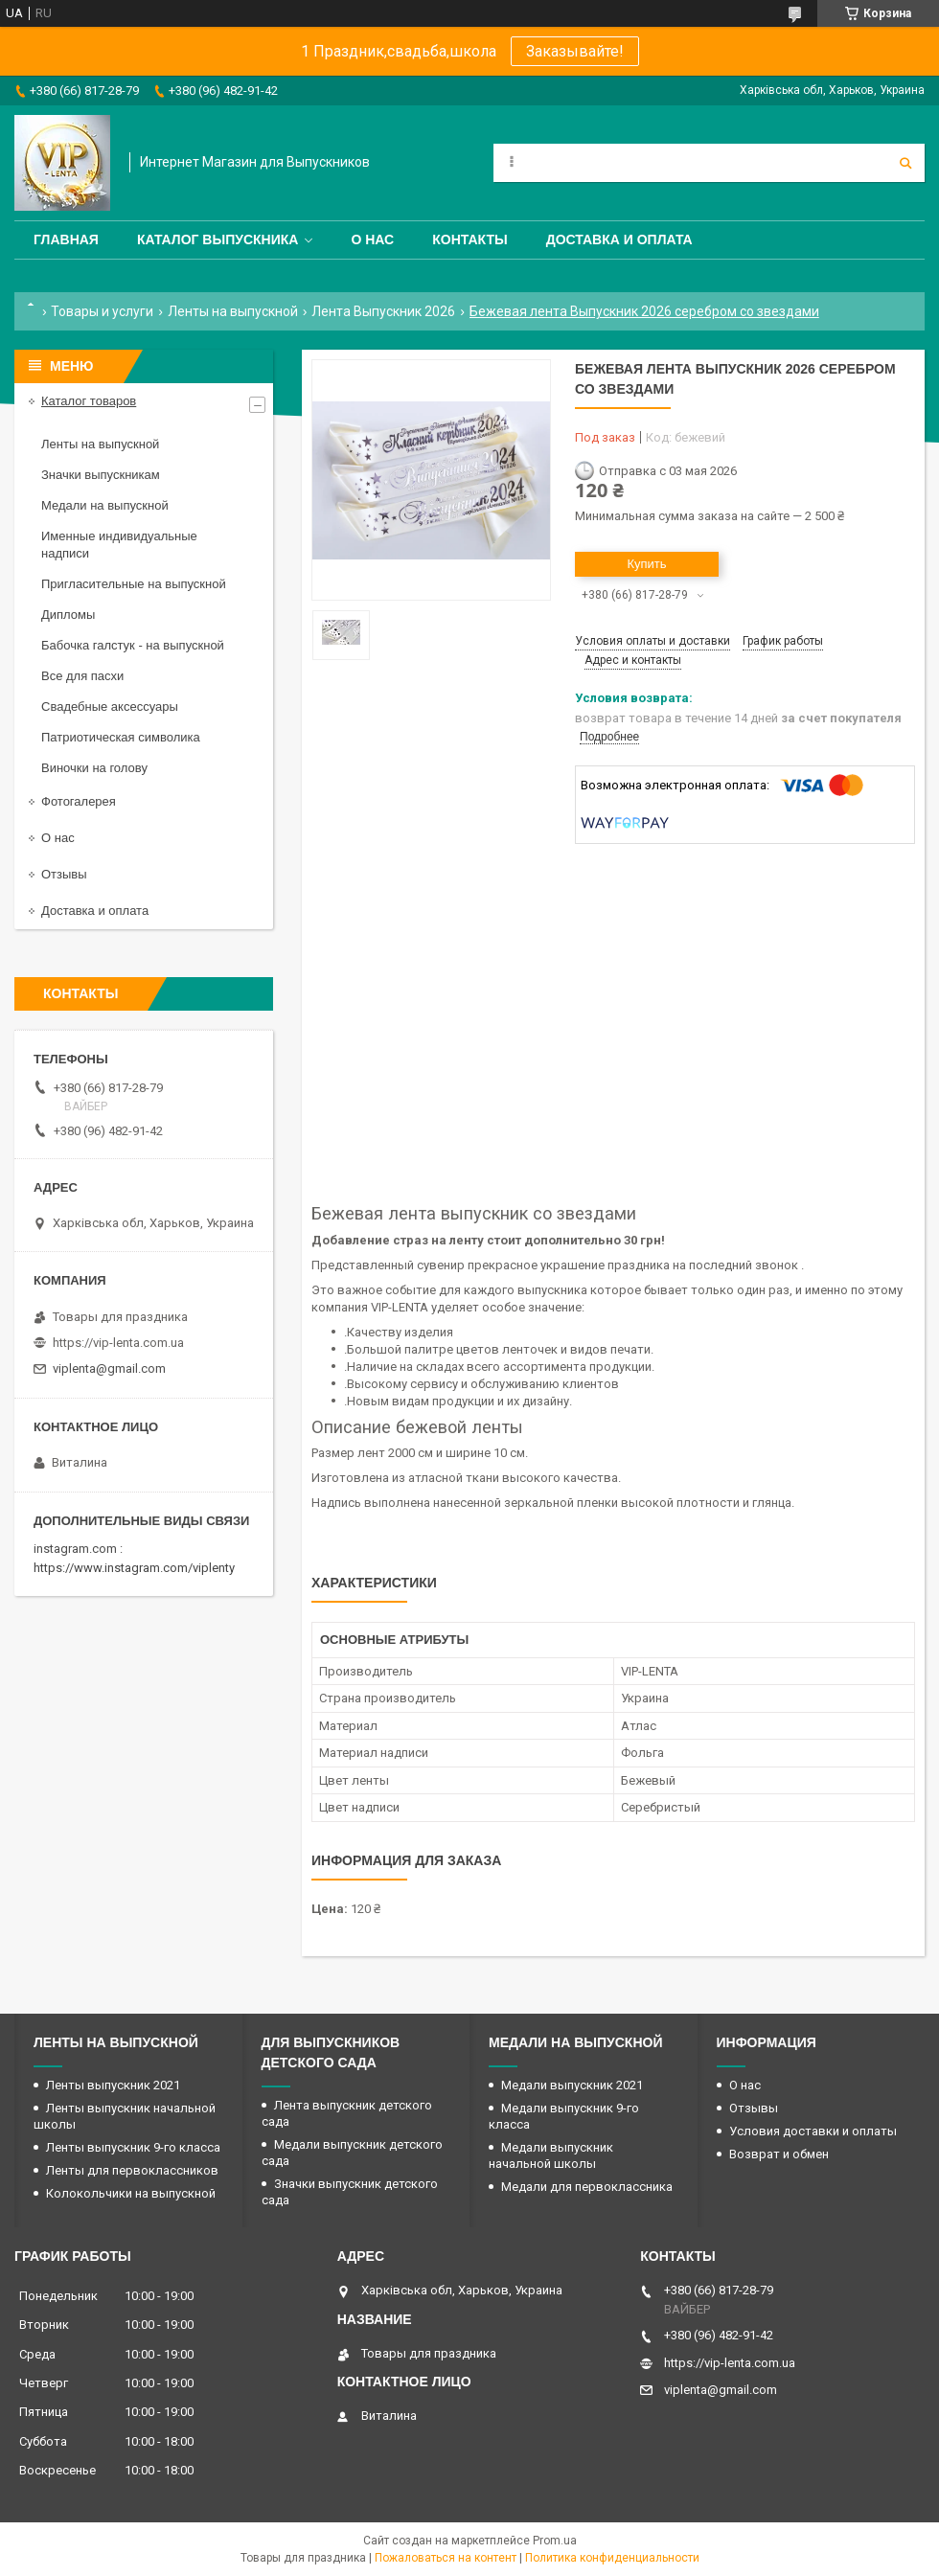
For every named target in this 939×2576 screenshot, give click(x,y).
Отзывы (64, 874)
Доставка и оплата (619, 239)
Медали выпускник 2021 (572, 2085)
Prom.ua (555, 2540)
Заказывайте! (575, 51)
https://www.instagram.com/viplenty (134, 1568)
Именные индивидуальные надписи (119, 544)
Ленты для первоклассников (132, 2170)
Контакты (469, 239)
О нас (372, 239)
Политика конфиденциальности (612, 2558)
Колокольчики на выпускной (131, 2193)
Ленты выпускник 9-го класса (133, 2147)
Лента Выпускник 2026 (383, 311)
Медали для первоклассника (587, 2186)
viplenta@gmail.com (109, 1368)
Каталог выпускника (218, 239)
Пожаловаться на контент (445, 2558)
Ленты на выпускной (233, 311)
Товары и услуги (102, 311)
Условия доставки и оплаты (813, 2131)
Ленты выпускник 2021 (113, 2085)
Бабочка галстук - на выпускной (132, 645)
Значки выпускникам (100, 474)
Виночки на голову (94, 768)
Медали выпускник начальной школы (551, 2155)
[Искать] (905, 163)
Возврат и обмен (779, 2154)
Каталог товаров (88, 401)
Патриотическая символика (120, 737)
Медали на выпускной (105, 505)
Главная (66, 239)
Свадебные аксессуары (109, 706)
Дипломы (68, 614)
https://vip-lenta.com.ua (118, 1342)
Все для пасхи (82, 676)
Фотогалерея (78, 801)
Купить (646, 564)
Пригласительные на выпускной (133, 584)
